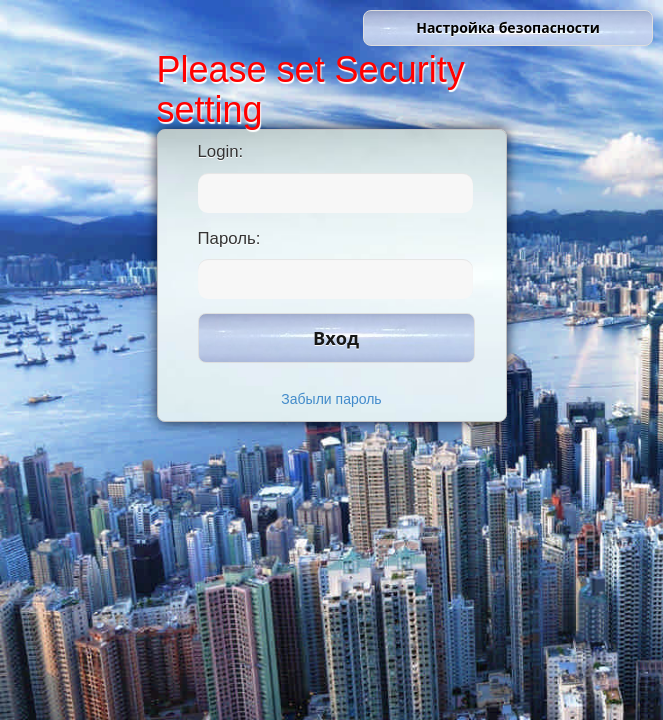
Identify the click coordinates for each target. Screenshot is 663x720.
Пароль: (229, 238)
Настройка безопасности (508, 27)
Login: (221, 151)
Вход (336, 338)
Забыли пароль (331, 399)
